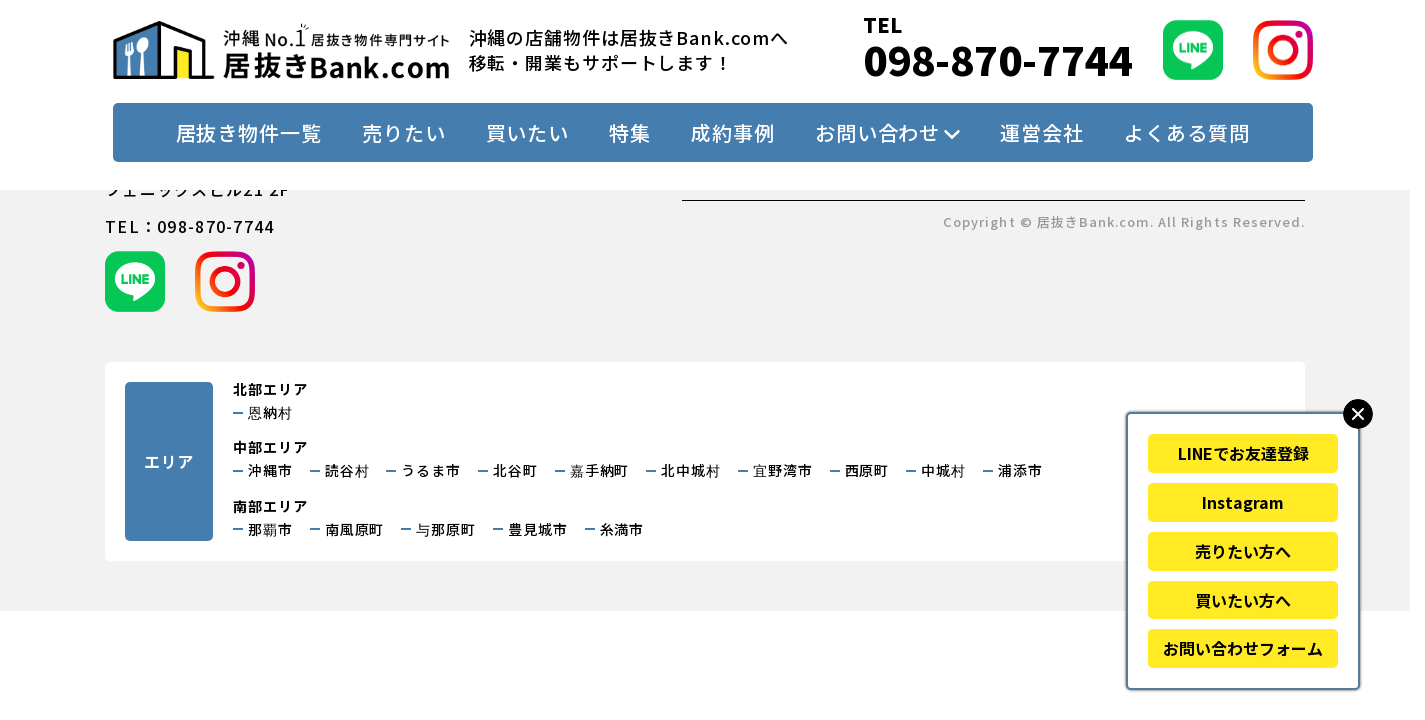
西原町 (867, 470)
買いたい (528, 132)
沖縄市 (270, 470)
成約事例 (733, 132)
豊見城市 (538, 529)
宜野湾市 (783, 470)
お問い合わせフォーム (1243, 648)
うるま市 (431, 470)
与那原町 (446, 529)
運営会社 (1042, 132)
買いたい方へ (1243, 600)
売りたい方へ (1243, 551)
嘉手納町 (600, 470)
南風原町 (355, 529)
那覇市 (270, 529)
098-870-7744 (998, 59)
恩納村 (270, 412)
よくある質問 (1186, 132)
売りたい (404, 132)
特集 (630, 132)
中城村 (943, 470)
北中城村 (691, 470)
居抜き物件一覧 (249, 132)
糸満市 (622, 529)
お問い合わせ (877, 132)
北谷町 (515, 470)
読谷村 (347, 470)
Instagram (1243, 502)
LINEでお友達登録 (1243, 453)
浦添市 (1020, 470)
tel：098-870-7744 (189, 226)
